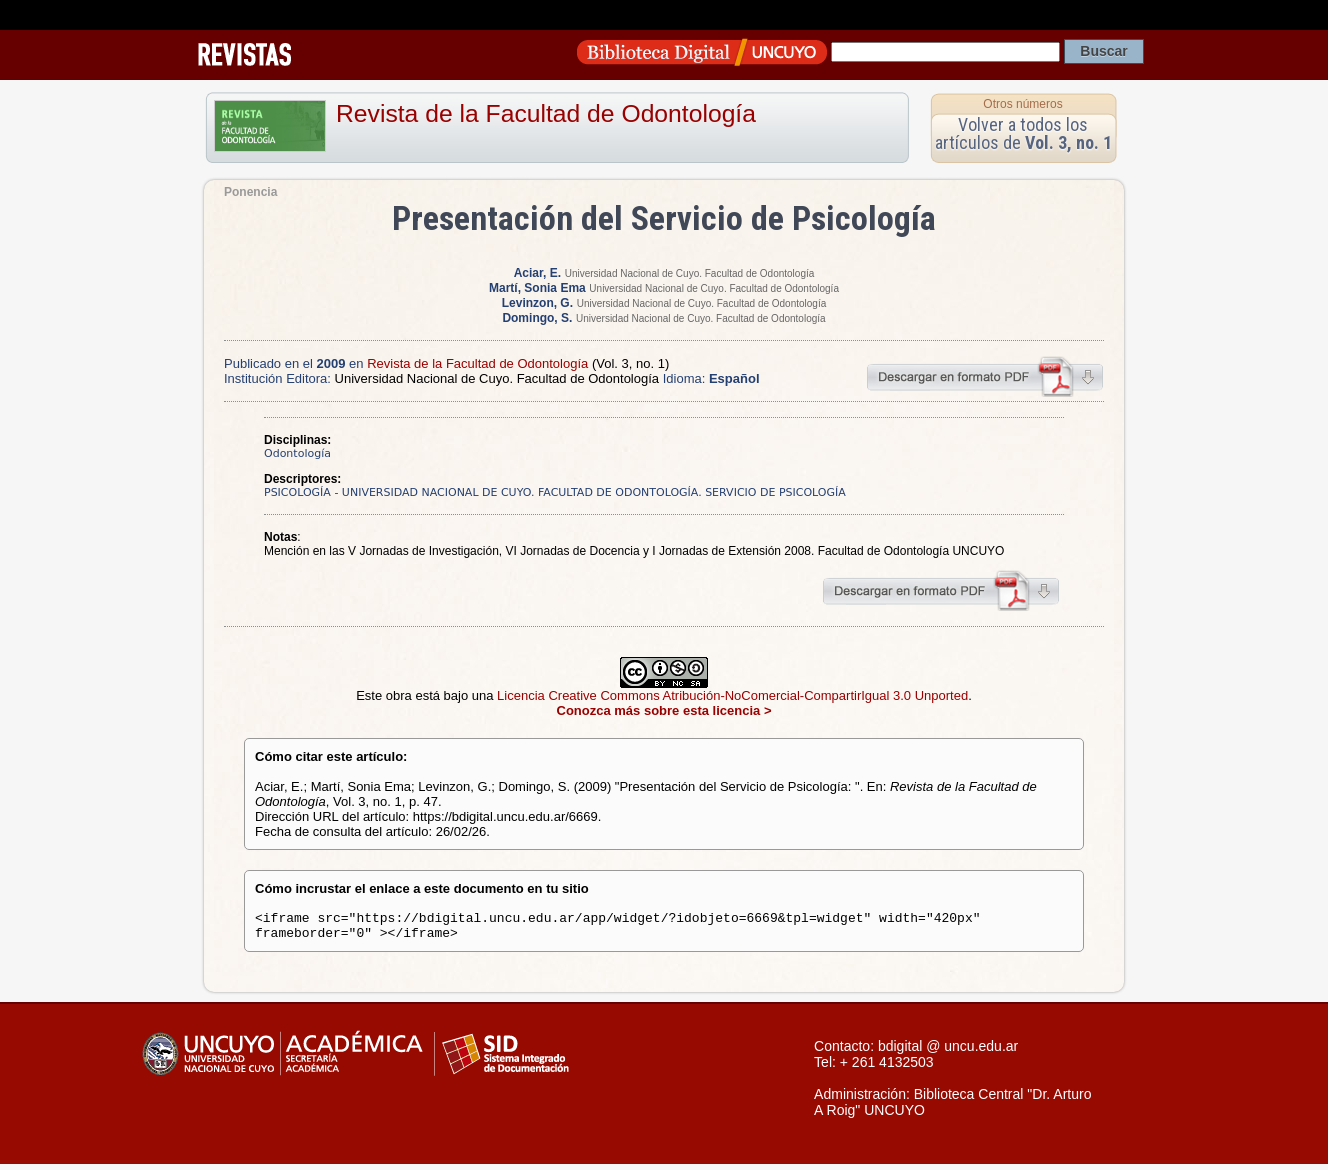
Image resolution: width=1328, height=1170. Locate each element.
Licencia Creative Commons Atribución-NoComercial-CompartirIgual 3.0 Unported (732, 695)
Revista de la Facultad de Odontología (546, 113)
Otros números (1022, 104)
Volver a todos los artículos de (1023, 133)
